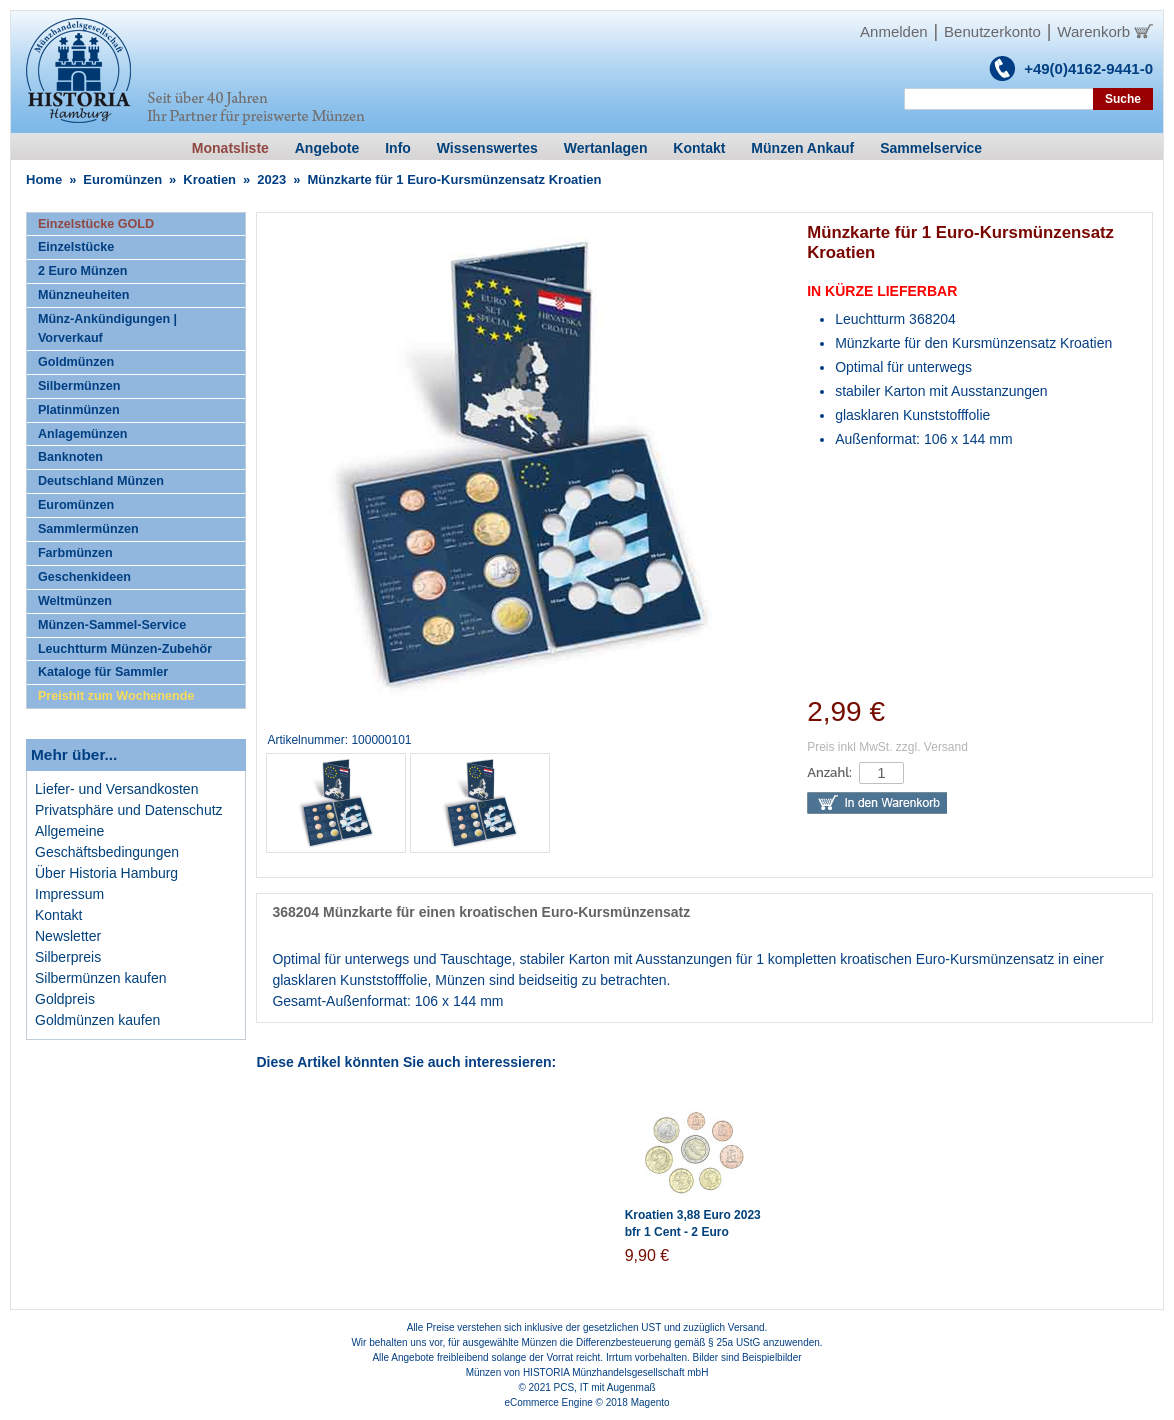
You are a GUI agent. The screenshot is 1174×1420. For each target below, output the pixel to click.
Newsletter (68, 936)
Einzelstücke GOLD (96, 224)
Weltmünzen (75, 601)
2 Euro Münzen (83, 271)
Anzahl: (829, 772)
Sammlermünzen (88, 529)
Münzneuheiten (84, 295)
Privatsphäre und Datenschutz (129, 810)
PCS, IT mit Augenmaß (605, 1387)
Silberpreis (68, 957)
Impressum (69, 894)
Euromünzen (122, 179)
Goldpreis (65, 999)
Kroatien (209, 179)
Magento (650, 1402)
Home (44, 179)
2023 (271, 179)
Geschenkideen (84, 577)
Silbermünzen (79, 386)
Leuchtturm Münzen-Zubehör (125, 649)
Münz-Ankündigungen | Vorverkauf (107, 328)
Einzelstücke (76, 247)
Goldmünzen (76, 362)
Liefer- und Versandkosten (116, 789)
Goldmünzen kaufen (97, 1020)
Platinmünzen (79, 410)
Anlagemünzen (83, 434)
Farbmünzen (75, 553)
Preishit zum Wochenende (116, 696)
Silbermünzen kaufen (101, 978)
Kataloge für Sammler (103, 672)
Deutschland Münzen (101, 481)
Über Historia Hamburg (106, 873)
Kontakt (58, 915)
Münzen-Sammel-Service (112, 625)
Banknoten (70, 457)
